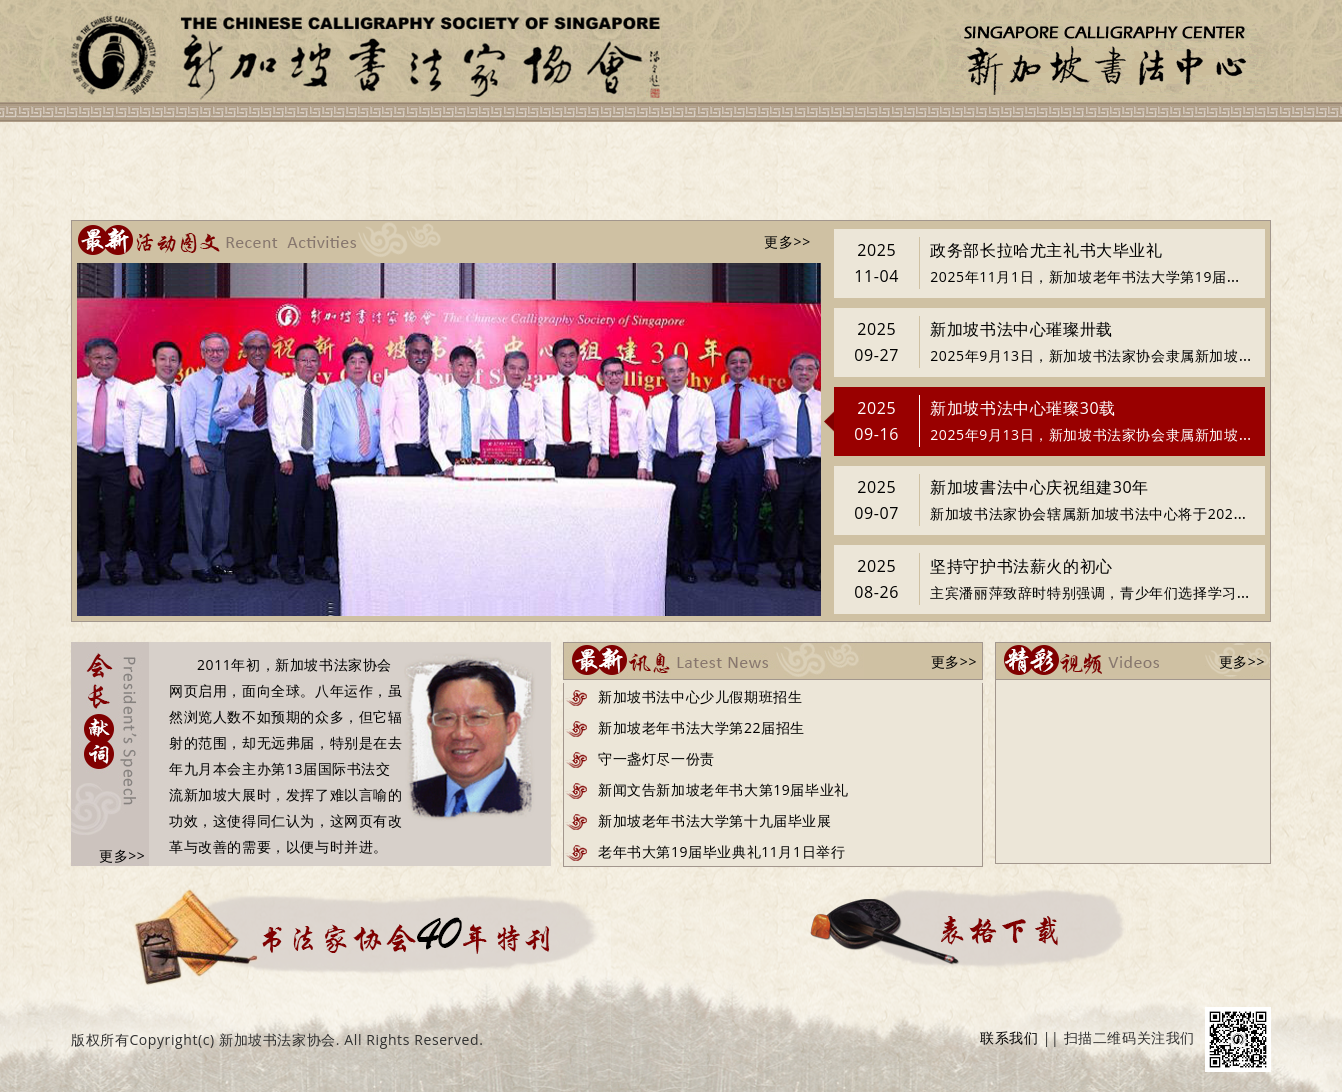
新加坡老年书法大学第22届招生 (701, 727)
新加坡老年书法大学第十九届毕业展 (715, 820)
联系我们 (1009, 1037)
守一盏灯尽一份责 (656, 758)
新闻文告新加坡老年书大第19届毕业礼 (723, 789)
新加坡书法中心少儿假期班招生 (700, 696)
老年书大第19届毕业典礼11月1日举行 (721, 851)
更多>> (787, 241)
